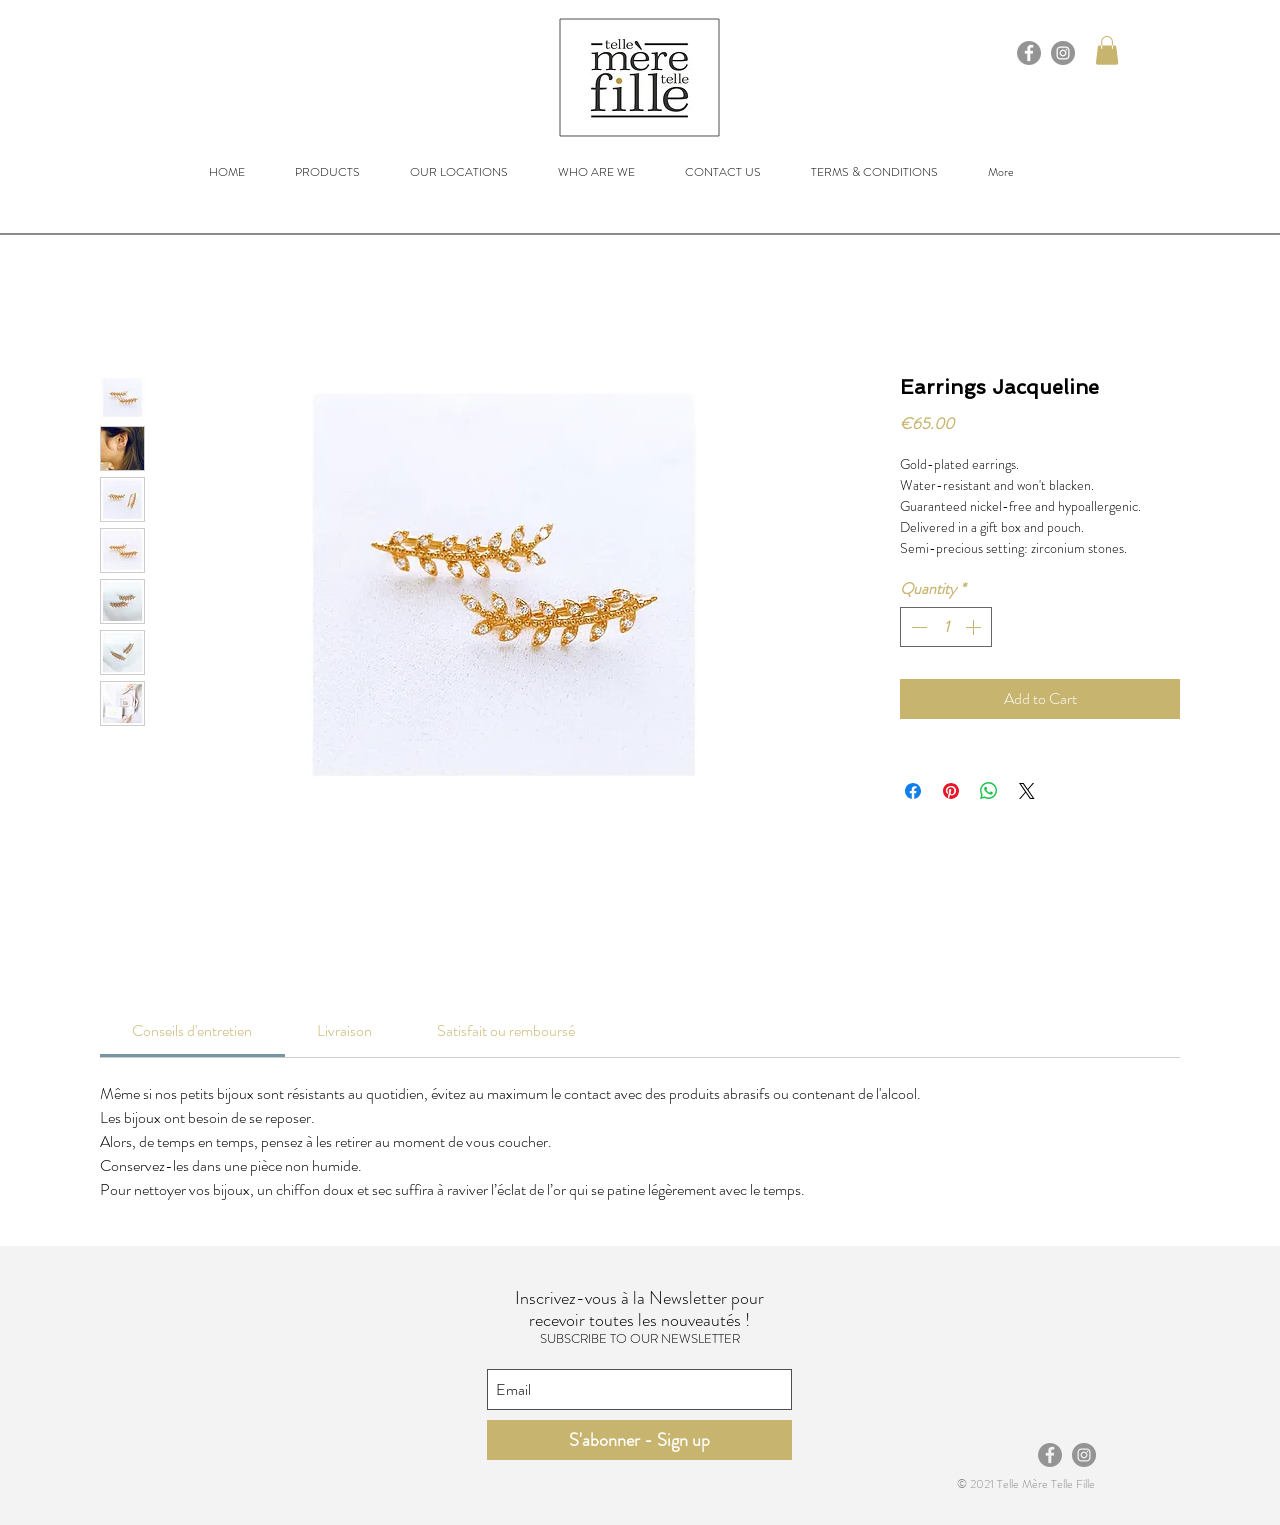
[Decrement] (917, 627)
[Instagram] (1063, 53)
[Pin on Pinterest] (951, 791)
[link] (192, 1030)
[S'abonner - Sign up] (639, 1440)
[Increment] (975, 627)
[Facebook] (1029, 53)
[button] (1107, 50)
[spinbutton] (946, 627)
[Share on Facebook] (913, 791)
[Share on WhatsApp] (989, 791)
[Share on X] (1027, 791)
